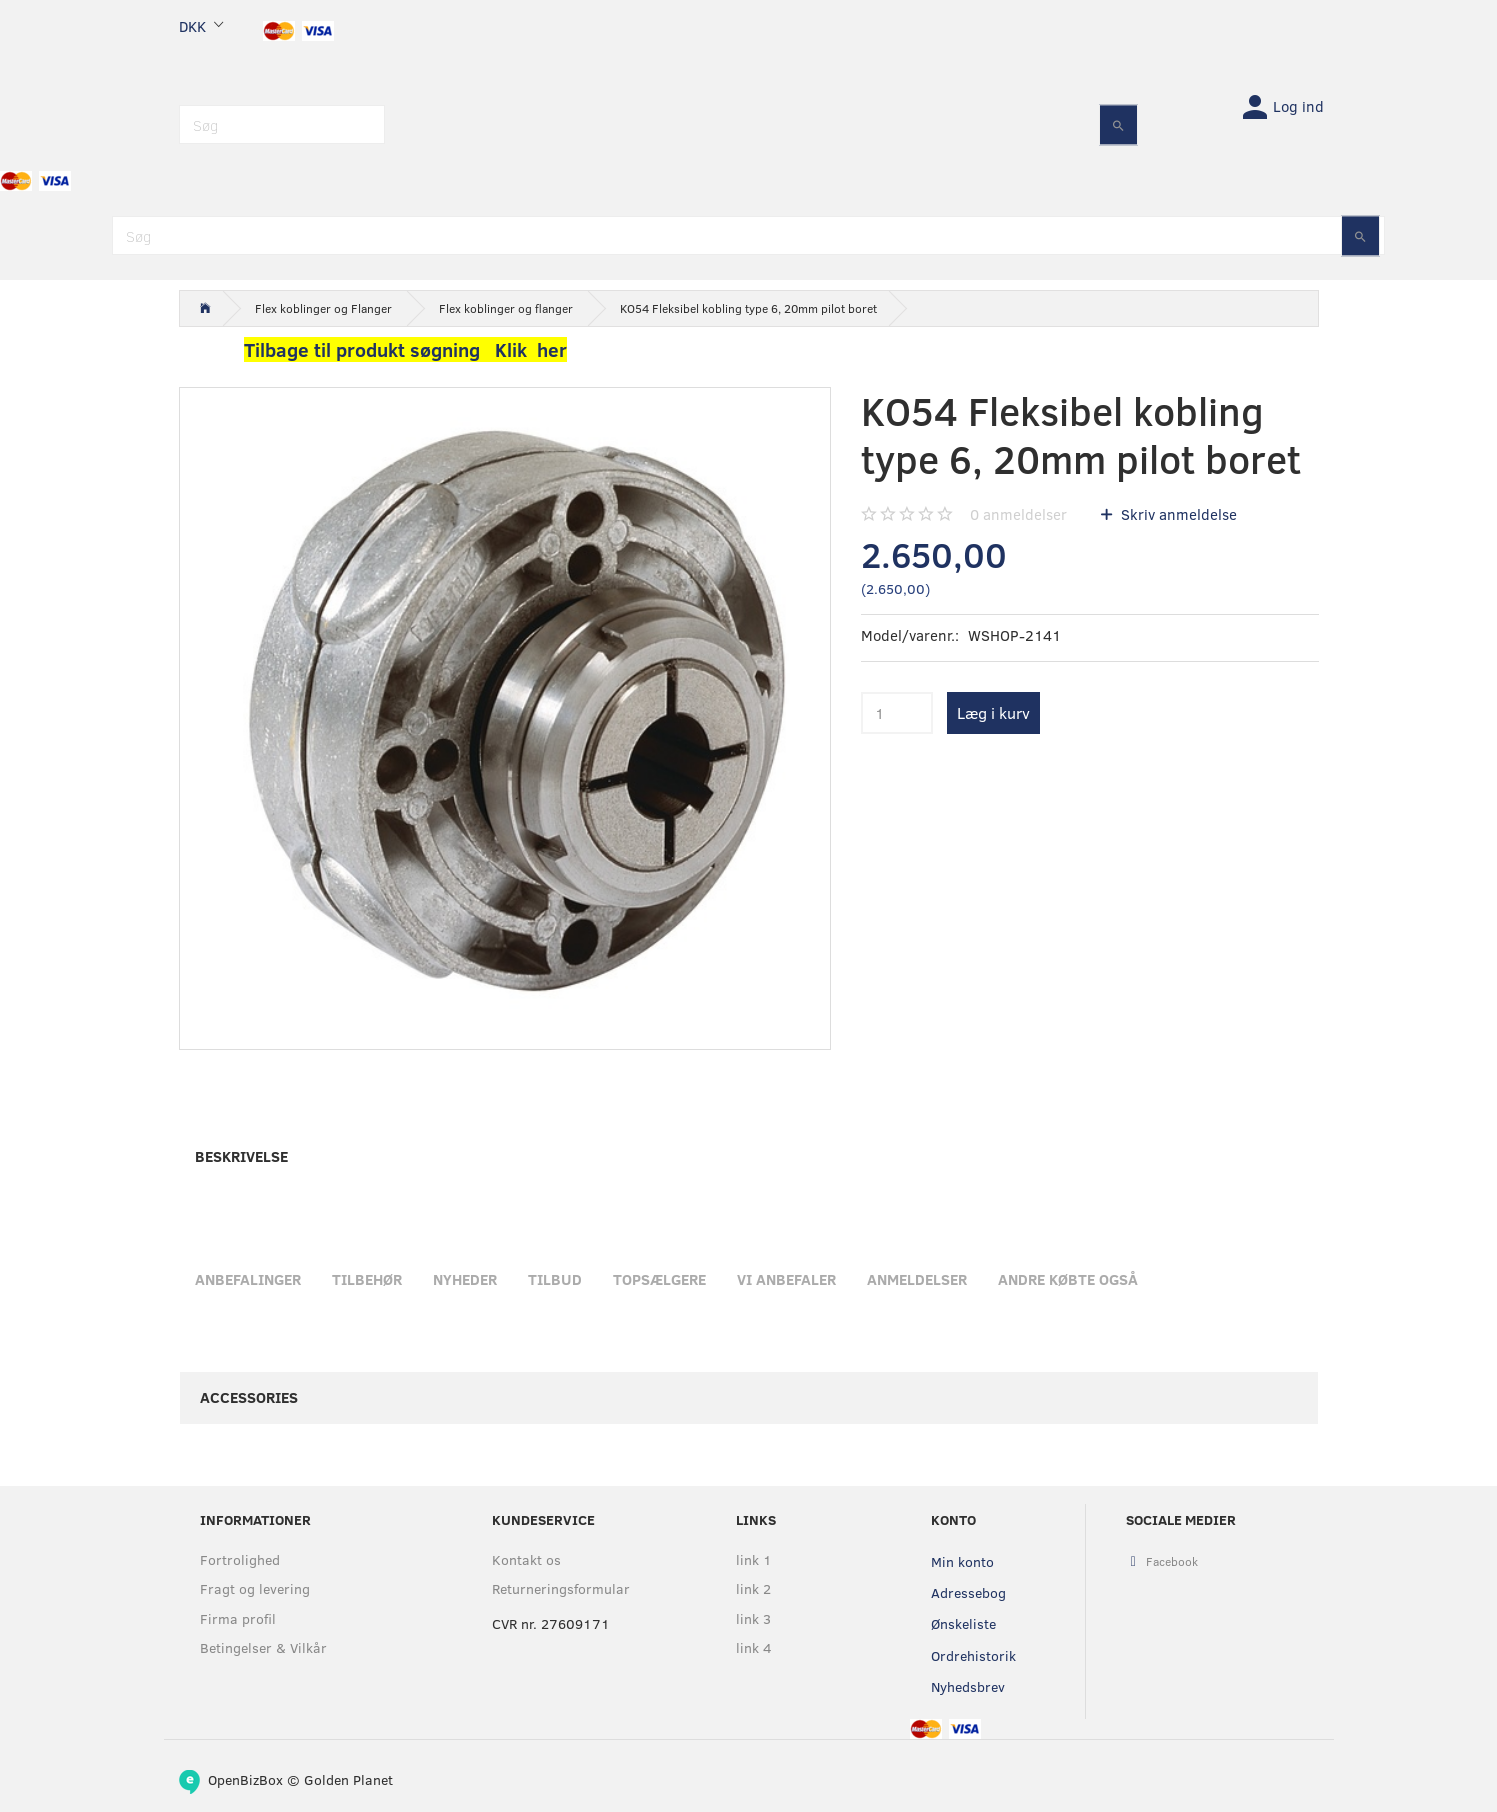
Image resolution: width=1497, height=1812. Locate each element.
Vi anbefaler (786, 1279)
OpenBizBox (245, 1779)
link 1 (754, 1559)
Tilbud (555, 1279)
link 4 (754, 1647)
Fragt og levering (255, 1588)
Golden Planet (348, 1779)
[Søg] (1118, 124)
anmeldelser (1018, 514)
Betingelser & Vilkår (263, 1647)
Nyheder (465, 1279)
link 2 (753, 1588)
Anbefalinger (248, 1279)
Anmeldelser (917, 1279)
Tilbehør (367, 1279)
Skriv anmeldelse (1177, 514)
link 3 (753, 1618)
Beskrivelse (241, 1156)
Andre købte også (1068, 1279)
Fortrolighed (240, 1559)
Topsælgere (659, 1279)
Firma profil (238, 1618)
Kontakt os (526, 1559)
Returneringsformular (561, 1588)
